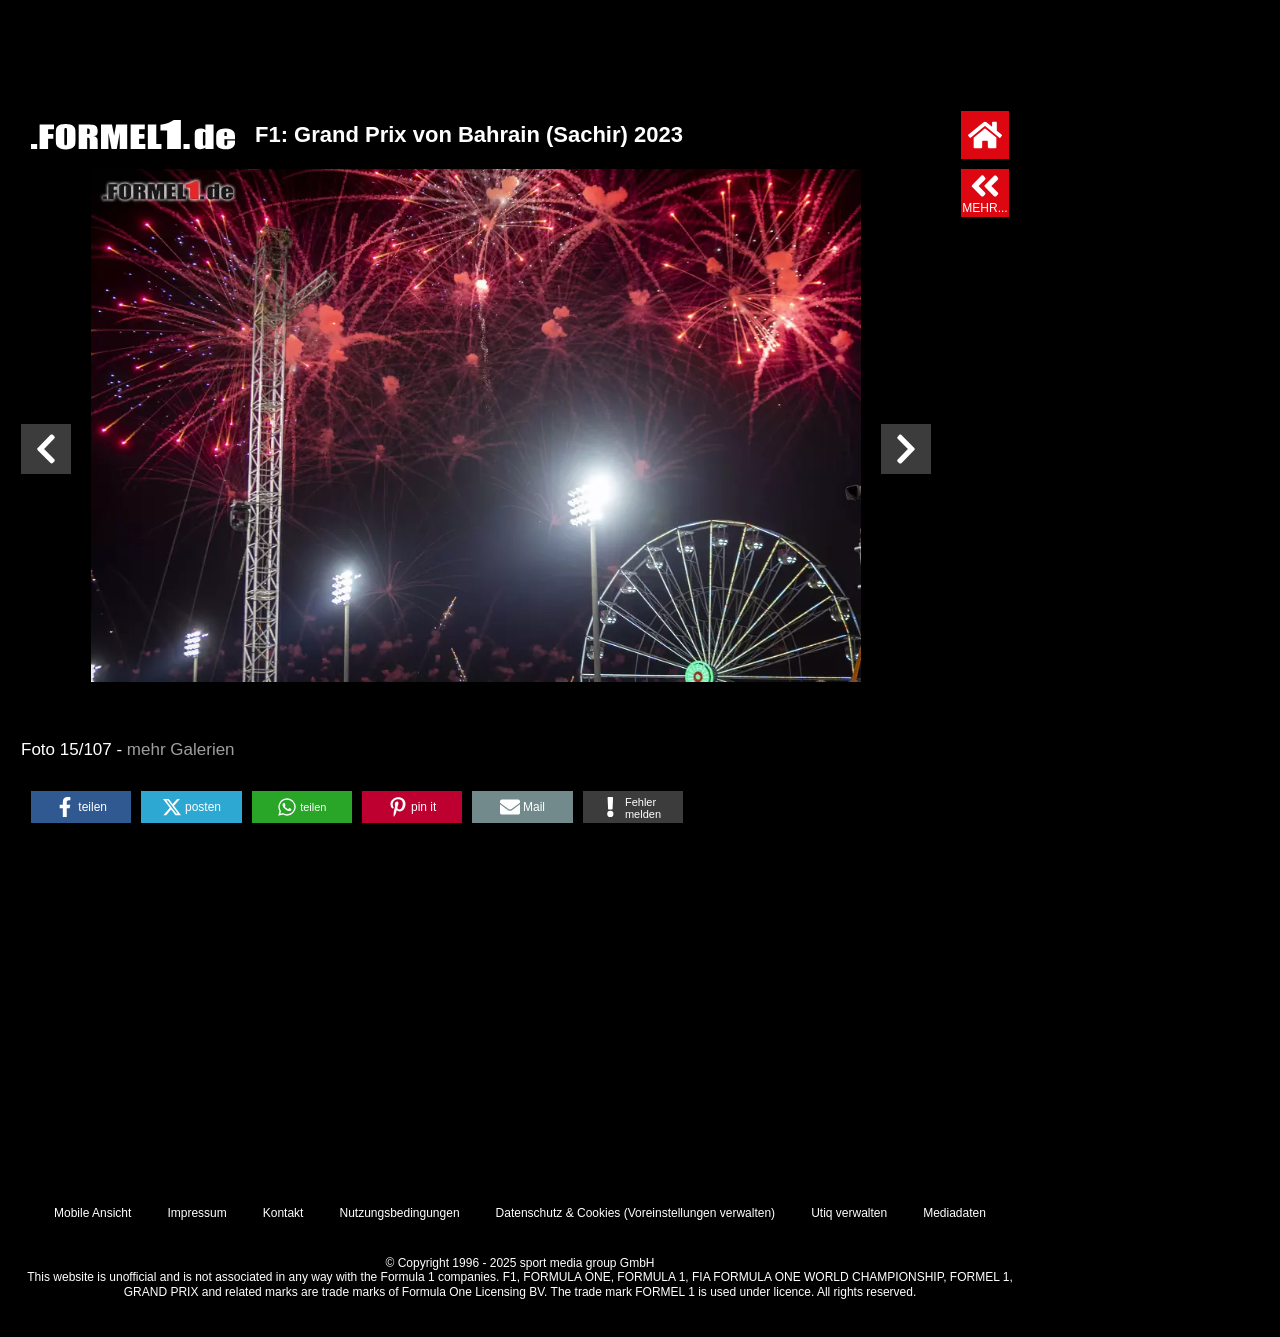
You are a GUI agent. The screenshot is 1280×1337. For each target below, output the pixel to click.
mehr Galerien (181, 749)
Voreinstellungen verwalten (699, 1213)
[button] (81, 807)
